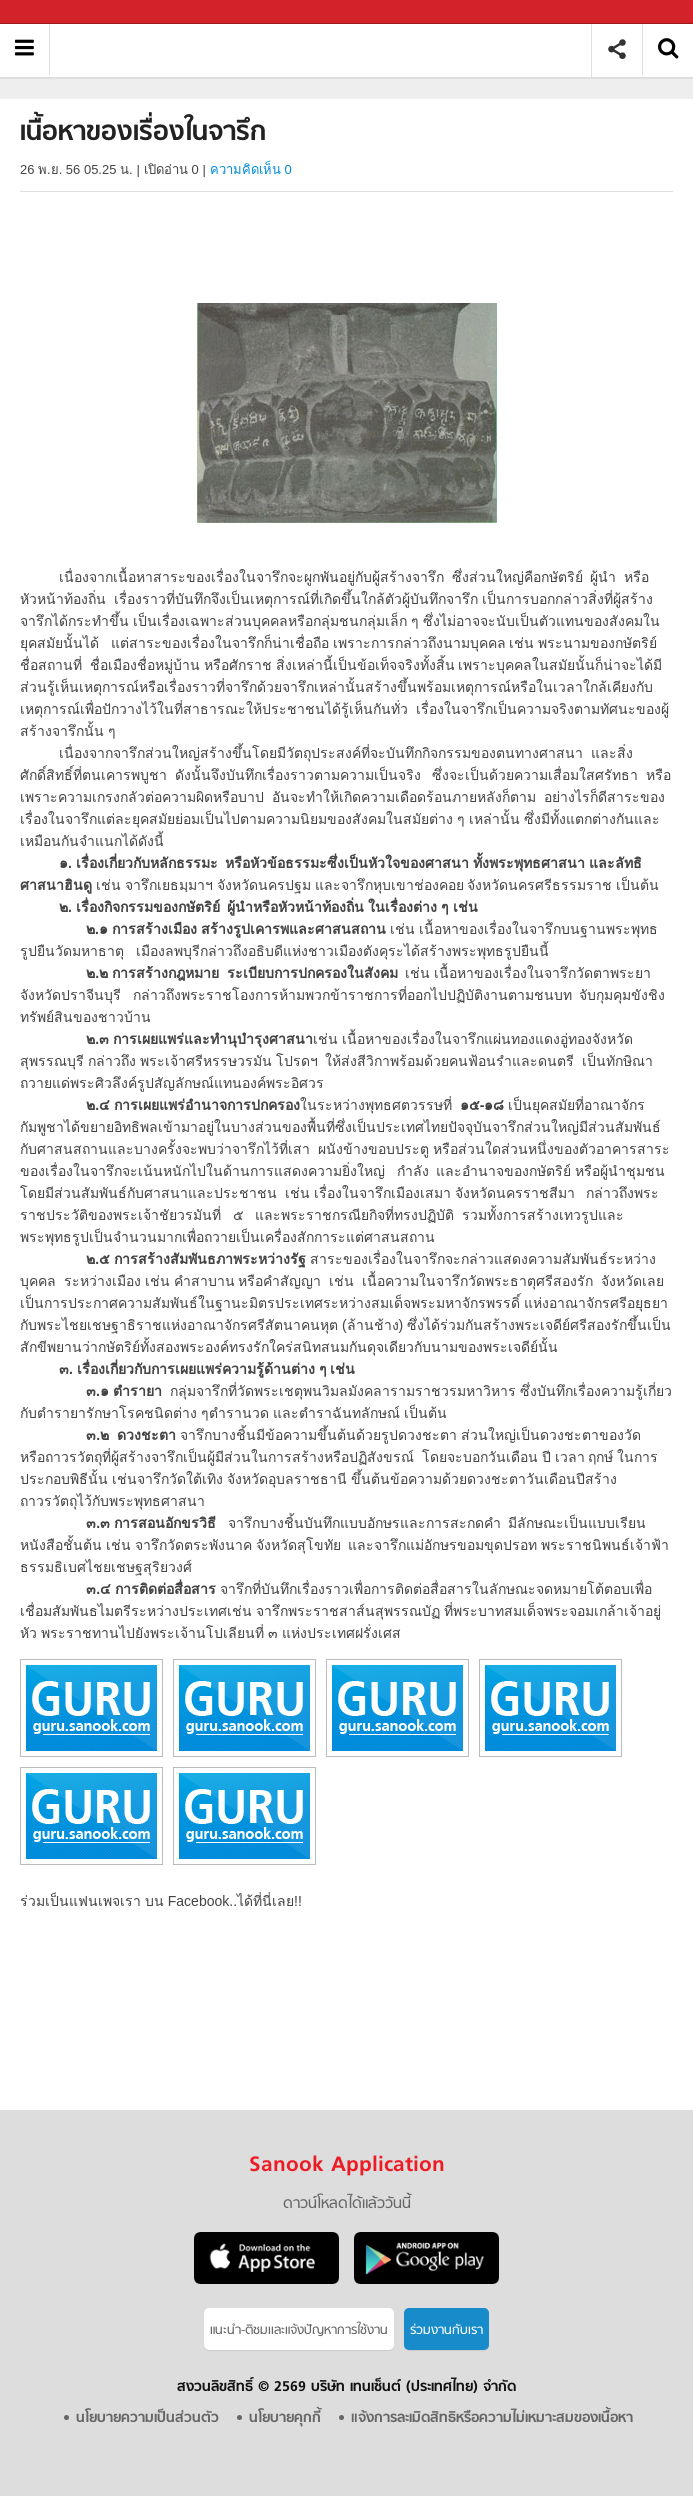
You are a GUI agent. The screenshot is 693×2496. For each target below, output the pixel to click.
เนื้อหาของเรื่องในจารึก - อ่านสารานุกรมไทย (327, 49)
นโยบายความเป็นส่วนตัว (147, 2418)
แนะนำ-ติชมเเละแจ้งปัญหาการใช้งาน (299, 2330)
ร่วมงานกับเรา (446, 2330)
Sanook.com (60, 12)
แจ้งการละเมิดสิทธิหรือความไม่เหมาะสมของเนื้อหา (492, 2418)
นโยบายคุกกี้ (285, 2418)
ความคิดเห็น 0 (251, 169)
